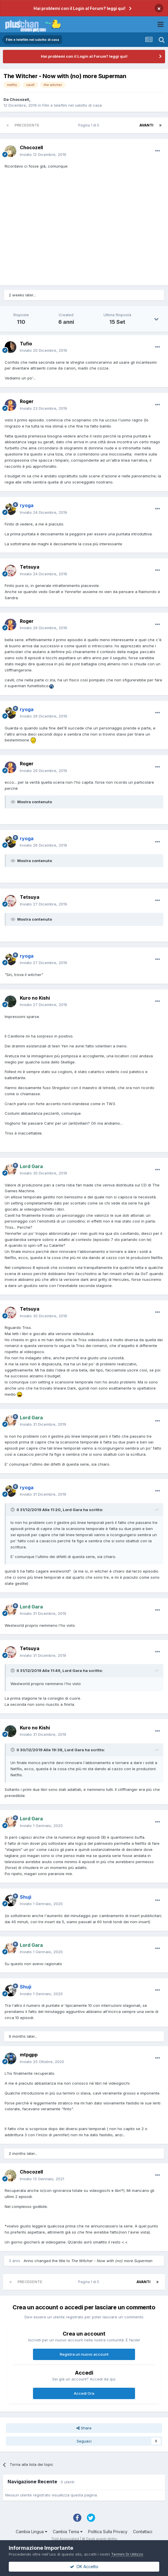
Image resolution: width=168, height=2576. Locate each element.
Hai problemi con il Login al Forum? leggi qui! (79, 8)
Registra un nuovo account (84, 2354)
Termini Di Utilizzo (127, 2554)
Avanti (146, 125)
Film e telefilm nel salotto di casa (72, 105)
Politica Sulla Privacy (107, 2531)
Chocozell (19, 99)
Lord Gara (72, 1509)
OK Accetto (84, 2566)
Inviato (43, 154)
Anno (28, 2260)
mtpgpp (29, 2055)
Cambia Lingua (31, 2531)
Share (84, 2428)
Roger (27, 401)
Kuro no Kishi (35, 998)
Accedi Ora (84, 2393)
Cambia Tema (68, 2531)
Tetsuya (29, 567)
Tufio (26, 344)
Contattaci (142, 2531)
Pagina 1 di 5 (89, 125)
